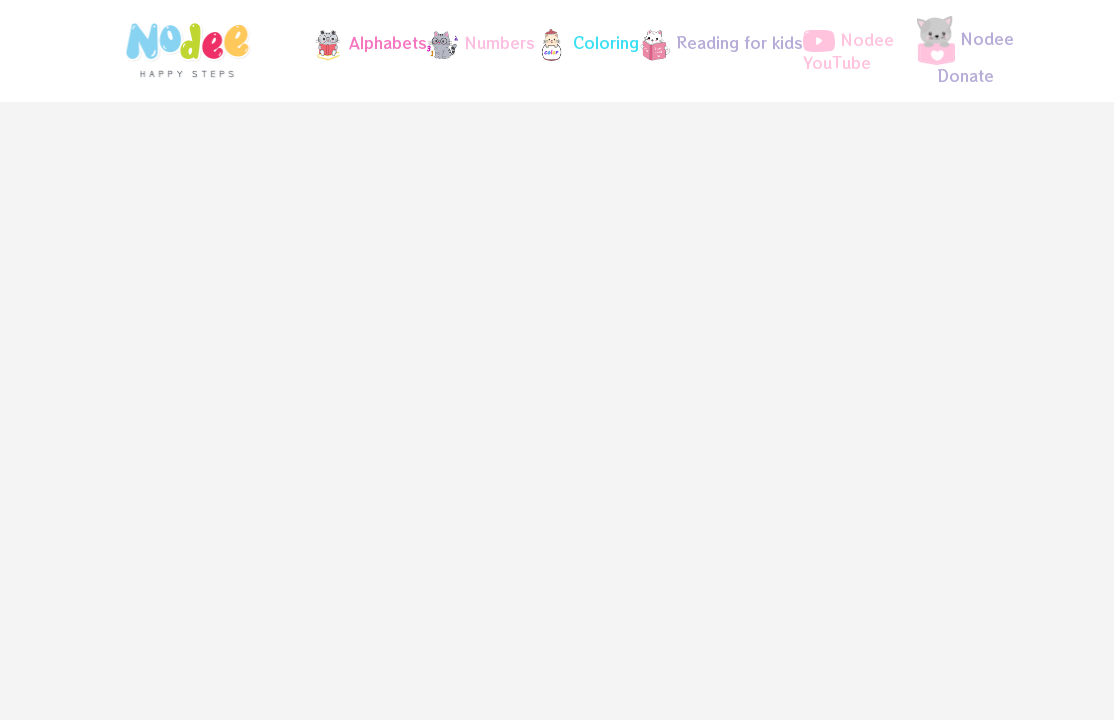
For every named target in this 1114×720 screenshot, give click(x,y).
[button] (361, 45)
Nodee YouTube (848, 51)
